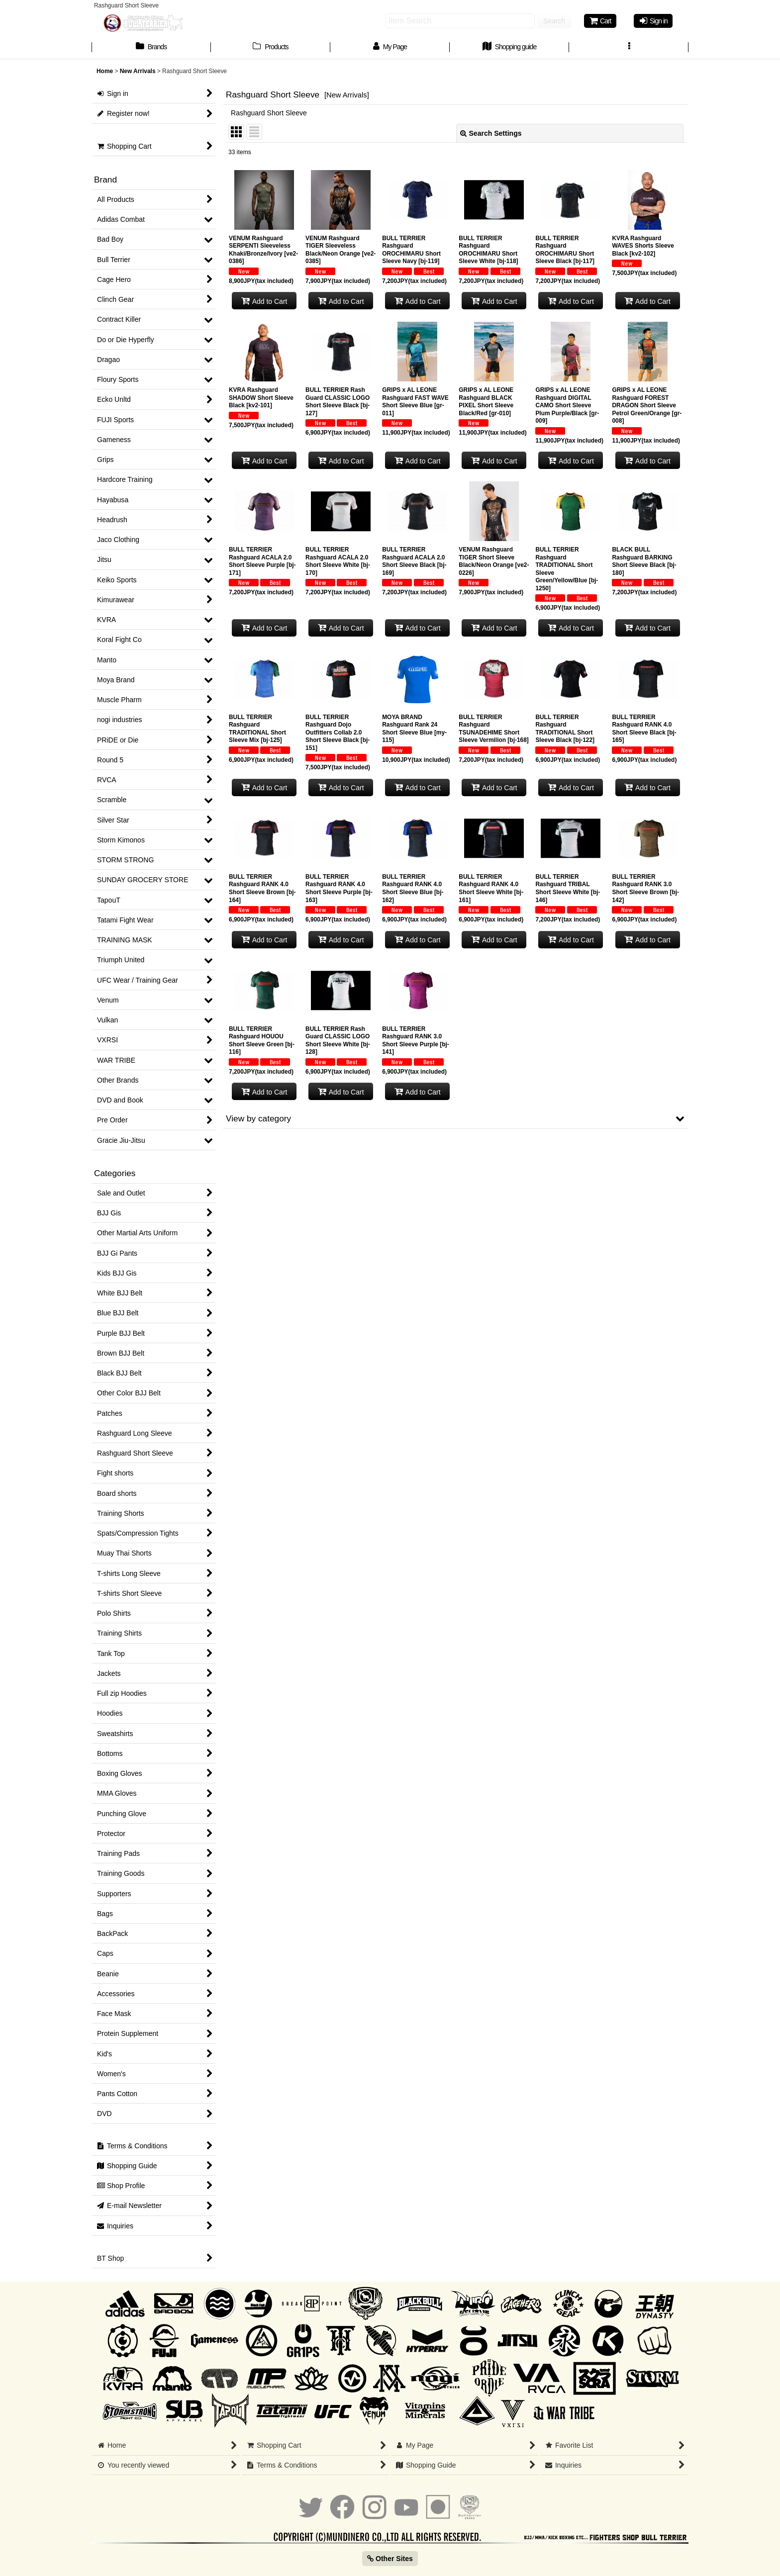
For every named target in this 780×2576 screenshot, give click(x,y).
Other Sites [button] (390, 2559)
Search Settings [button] (491, 133)
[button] (628, 48)
